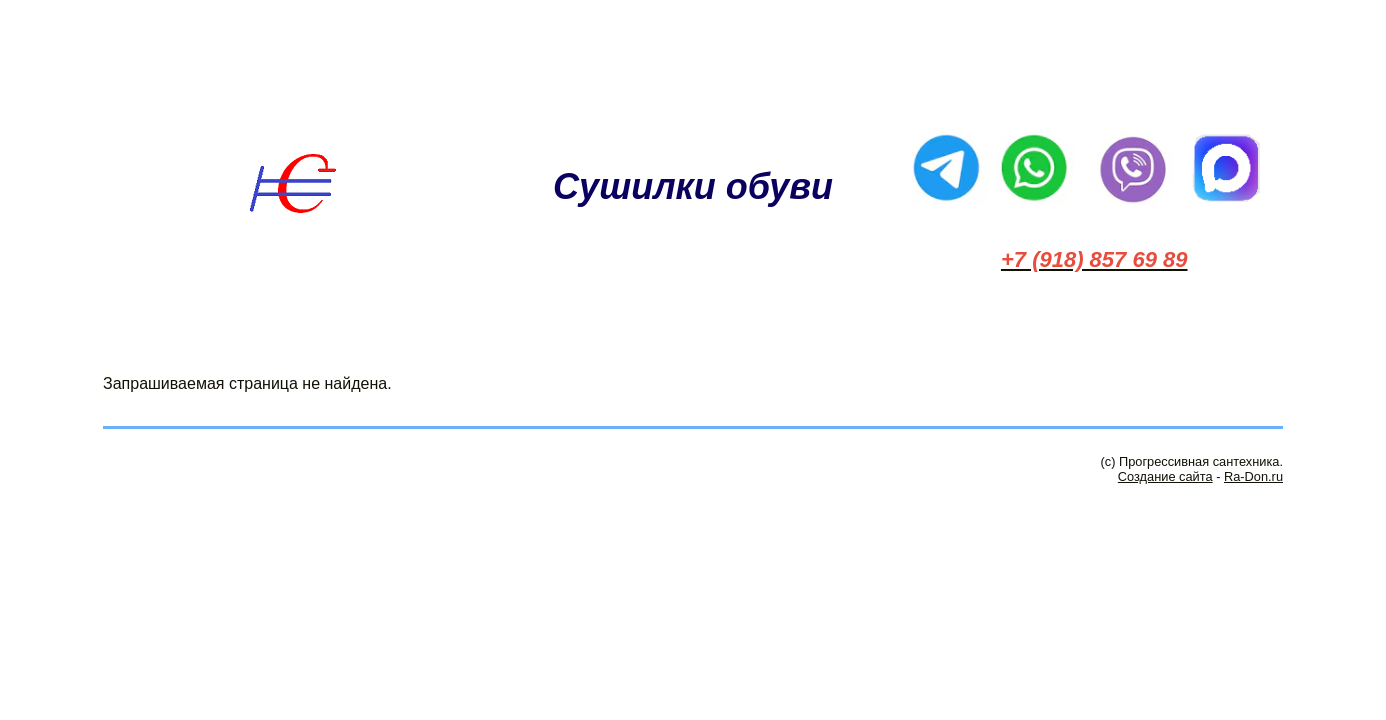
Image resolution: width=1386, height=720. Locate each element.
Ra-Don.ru (1253, 476)
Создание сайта (1165, 476)
